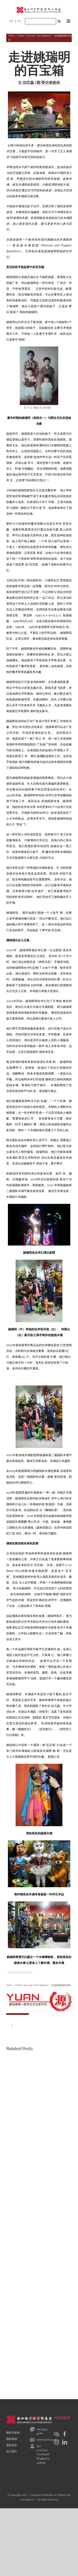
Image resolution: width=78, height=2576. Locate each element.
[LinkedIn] (64, 2442)
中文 (11, 21)
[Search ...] (40, 21)
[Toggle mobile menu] (69, 21)
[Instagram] (56, 2442)
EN (19, 21)
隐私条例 (11, 2438)
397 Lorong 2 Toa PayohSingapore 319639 (43, 2454)
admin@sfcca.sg (46, 2439)
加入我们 (11, 2451)
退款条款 (11, 2445)
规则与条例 (13, 2432)
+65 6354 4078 (41, 2431)
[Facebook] (64, 2433)
